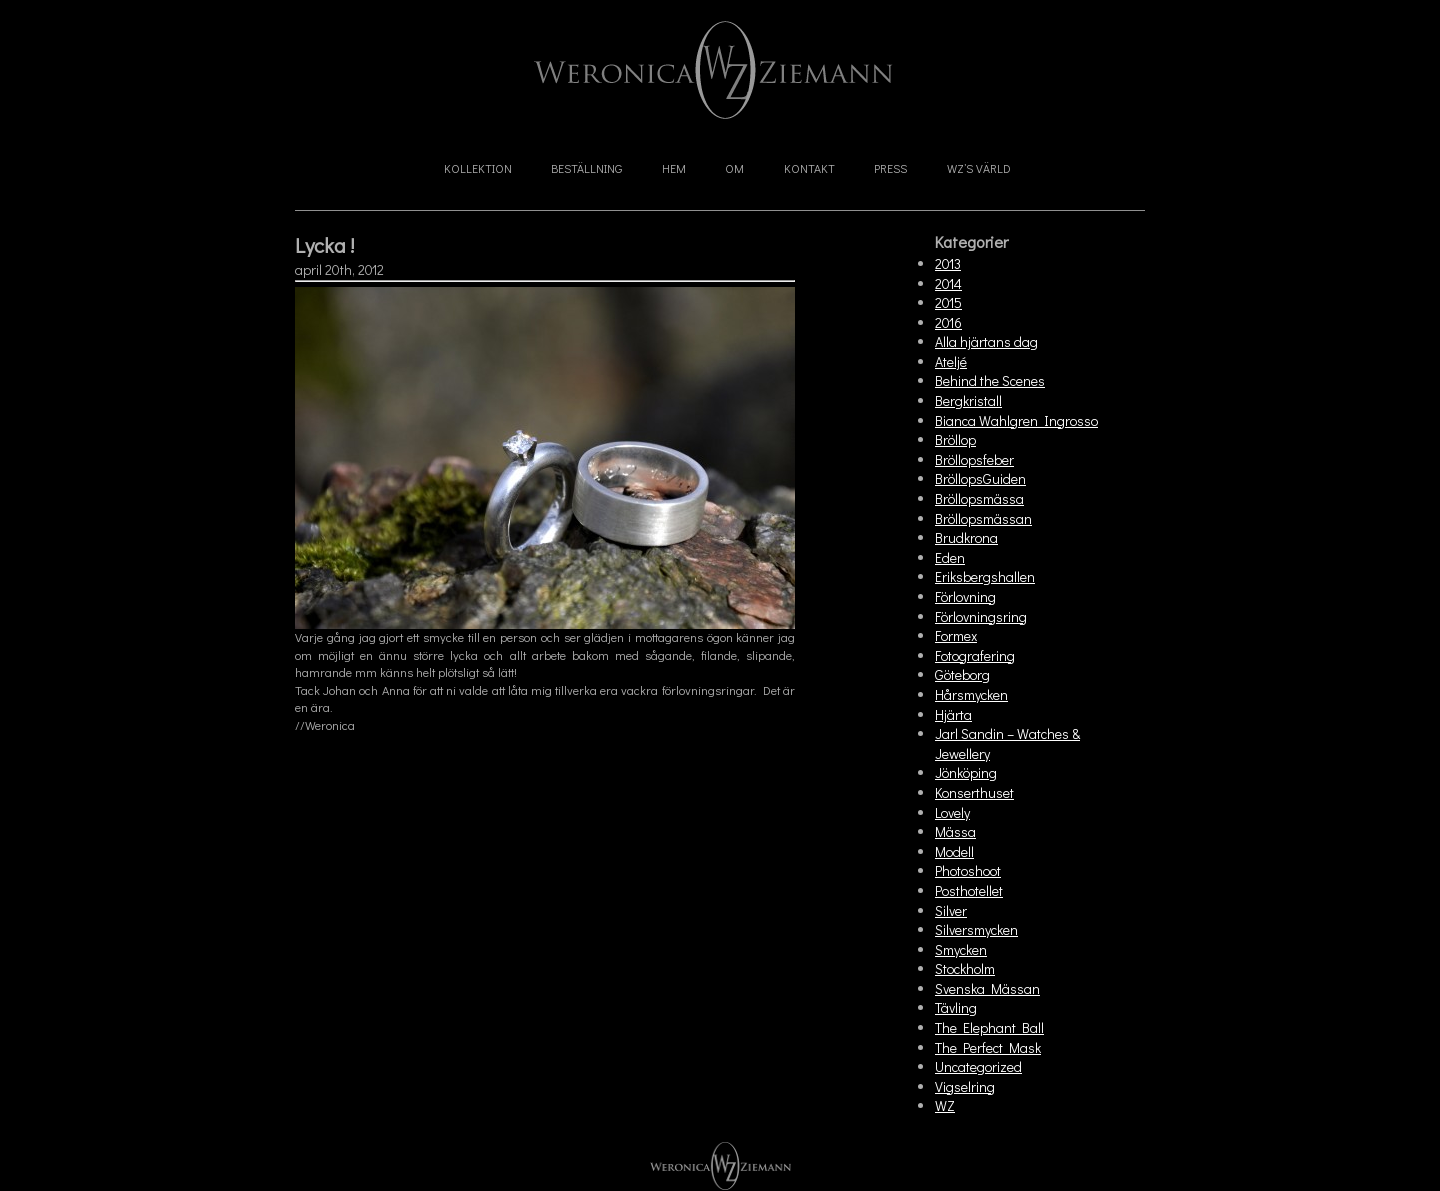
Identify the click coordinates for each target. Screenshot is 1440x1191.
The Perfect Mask (988, 1047)
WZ (945, 1105)
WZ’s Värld (979, 168)
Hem (674, 168)
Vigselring (965, 1086)
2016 (948, 322)
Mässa (955, 831)
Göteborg (962, 674)
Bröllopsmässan (983, 518)
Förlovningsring (981, 616)
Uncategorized (978, 1066)
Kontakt (809, 168)
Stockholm (965, 968)
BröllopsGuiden (980, 478)
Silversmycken (976, 929)
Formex (956, 635)
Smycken (961, 949)
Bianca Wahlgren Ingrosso (1016, 420)
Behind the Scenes (990, 380)
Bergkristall (968, 400)
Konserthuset (974, 792)
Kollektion (478, 168)
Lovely (952, 812)
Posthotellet (969, 890)
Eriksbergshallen (985, 576)
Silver (951, 910)
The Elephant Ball (989, 1027)
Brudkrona (966, 537)
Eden (950, 557)
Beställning (586, 168)
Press (890, 168)
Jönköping (966, 772)
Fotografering (975, 655)
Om (734, 168)
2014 (948, 283)
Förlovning (965, 596)
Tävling (956, 1007)
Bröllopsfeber (974, 459)
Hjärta (953, 714)
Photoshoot (968, 870)
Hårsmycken (971, 694)
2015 (948, 302)
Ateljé (951, 361)
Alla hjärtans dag (986, 341)
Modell (954, 851)
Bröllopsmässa (979, 498)
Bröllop (955, 439)
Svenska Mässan (987, 988)
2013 (948, 263)
